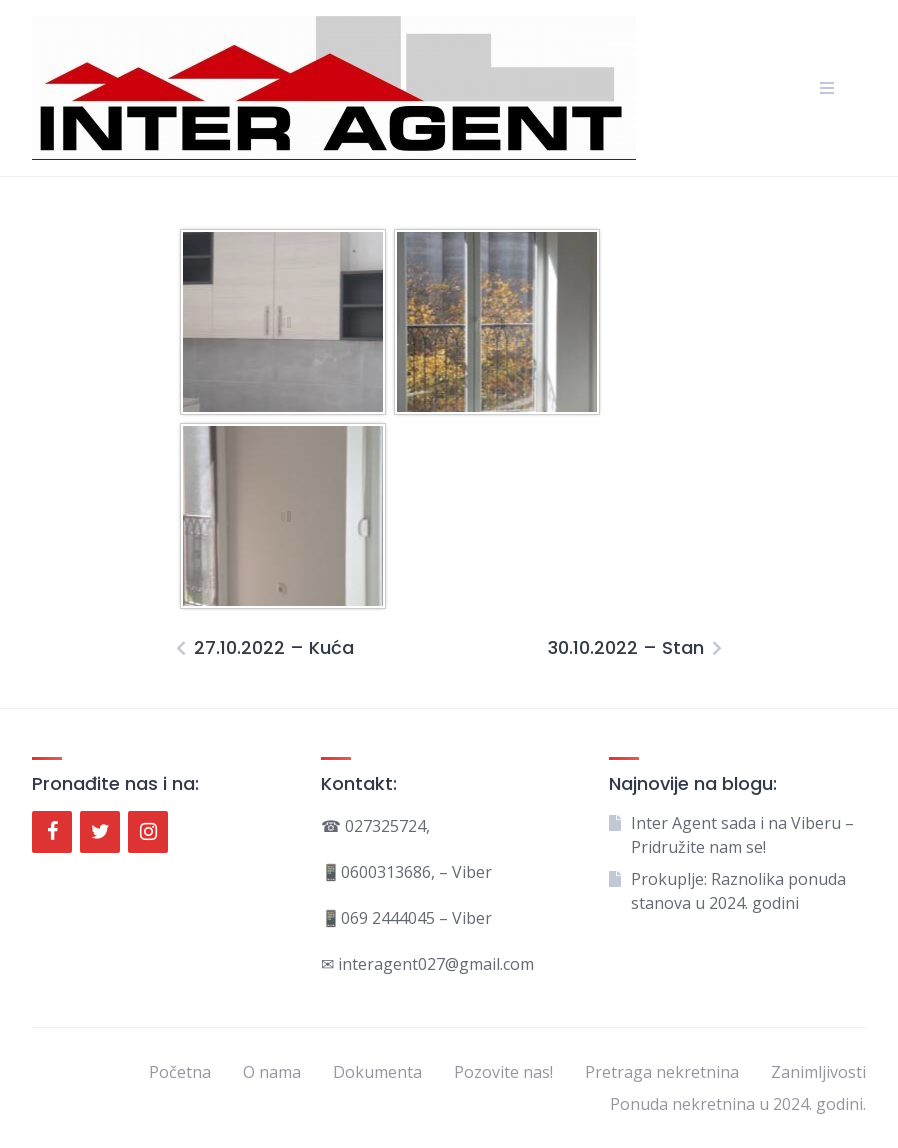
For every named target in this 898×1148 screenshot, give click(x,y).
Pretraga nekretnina (662, 1072)
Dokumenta (377, 1072)
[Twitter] (100, 832)
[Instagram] (148, 832)
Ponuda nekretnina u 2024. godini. (738, 1104)
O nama (272, 1072)
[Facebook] (52, 832)
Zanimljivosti (818, 1072)
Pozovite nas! (503, 1072)
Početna (180, 1072)
